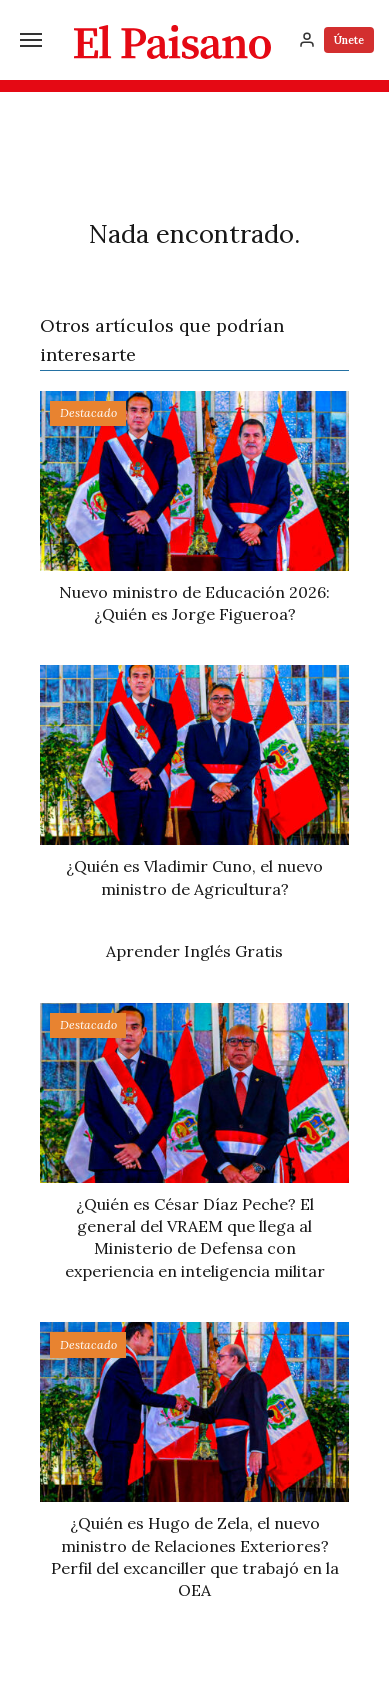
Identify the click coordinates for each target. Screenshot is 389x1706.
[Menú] (31, 40)
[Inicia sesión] (307, 40)
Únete (349, 40)
